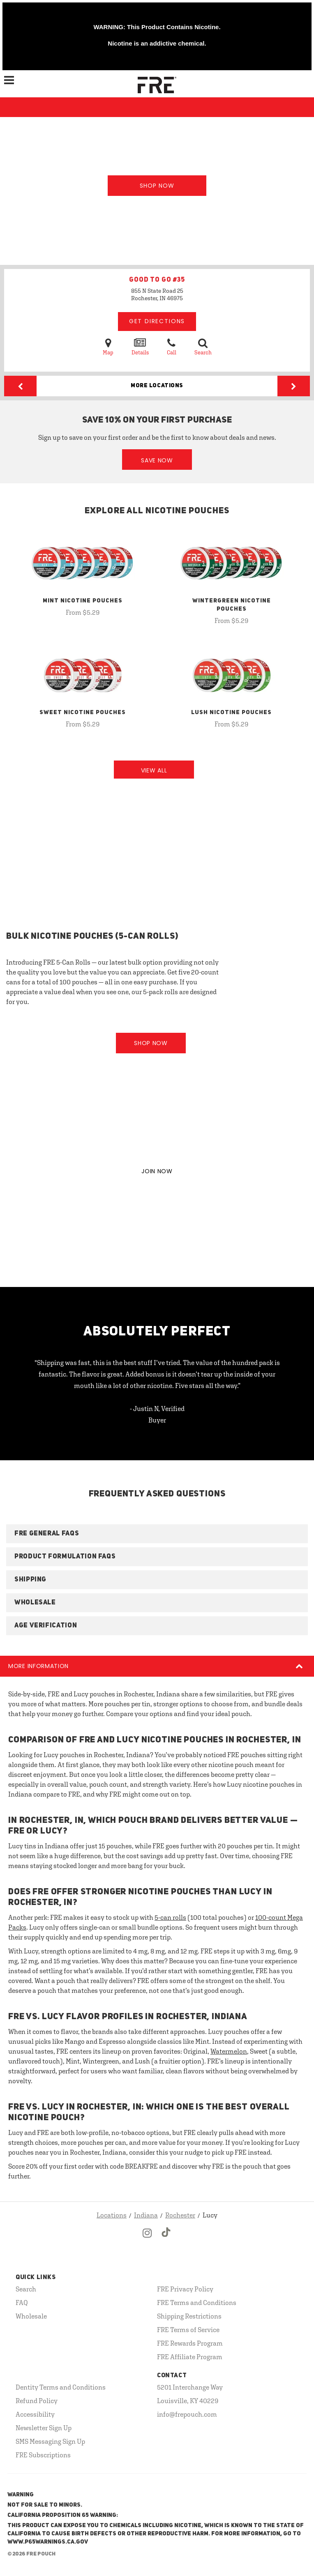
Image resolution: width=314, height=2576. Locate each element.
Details (140, 346)
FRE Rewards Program (190, 2343)
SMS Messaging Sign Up (50, 2441)
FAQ (22, 2302)
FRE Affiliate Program (189, 2356)
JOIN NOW (157, 1171)
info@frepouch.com (187, 2414)
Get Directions (157, 321)
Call (171, 346)
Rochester (180, 2215)
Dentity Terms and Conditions (61, 2387)
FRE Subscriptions (43, 2455)
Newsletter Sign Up (44, 2427)
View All (154, 770)
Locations (112, 2215)
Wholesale (31, 2316)
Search (203, 346)
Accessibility (35, 2414)
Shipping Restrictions (189, 2316)
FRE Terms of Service (188, 2329)
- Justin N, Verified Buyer (157, 1414)
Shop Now (157, 186)
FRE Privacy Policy (185, 2289)
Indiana (146, 2215)
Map (108, 346)
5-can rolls (170, 1917)
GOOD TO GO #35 (157, 280)
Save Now (157, 460)
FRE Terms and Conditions (196, 2302)
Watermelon (228, 2051)
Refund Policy (37, 2400)
